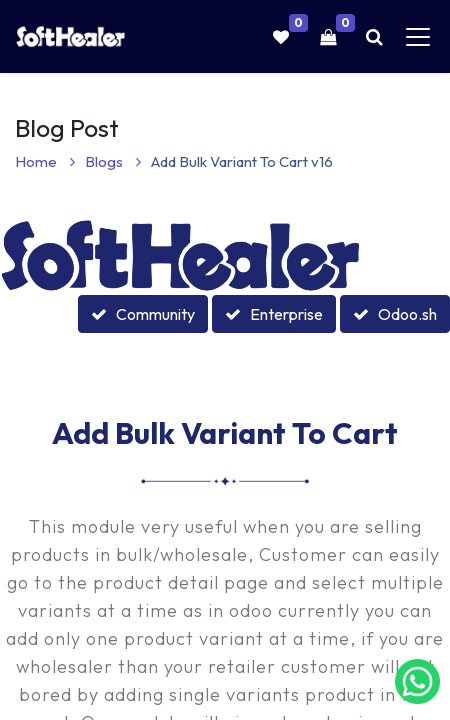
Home (45, 161)
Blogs (113, 161)
